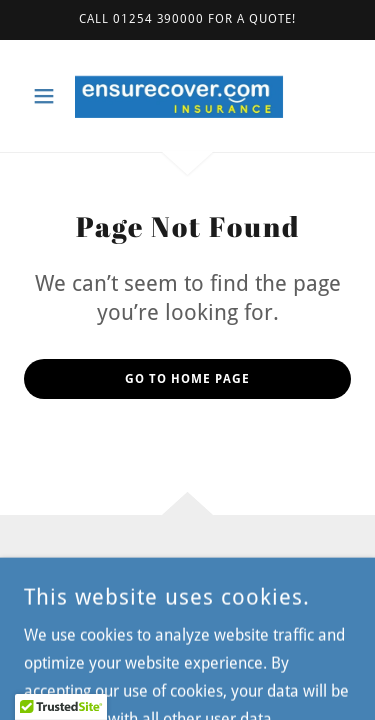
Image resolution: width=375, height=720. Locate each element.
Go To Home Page (187, 379)
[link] (187, 96)
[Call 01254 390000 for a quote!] (187, 20)
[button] (48, 96)
